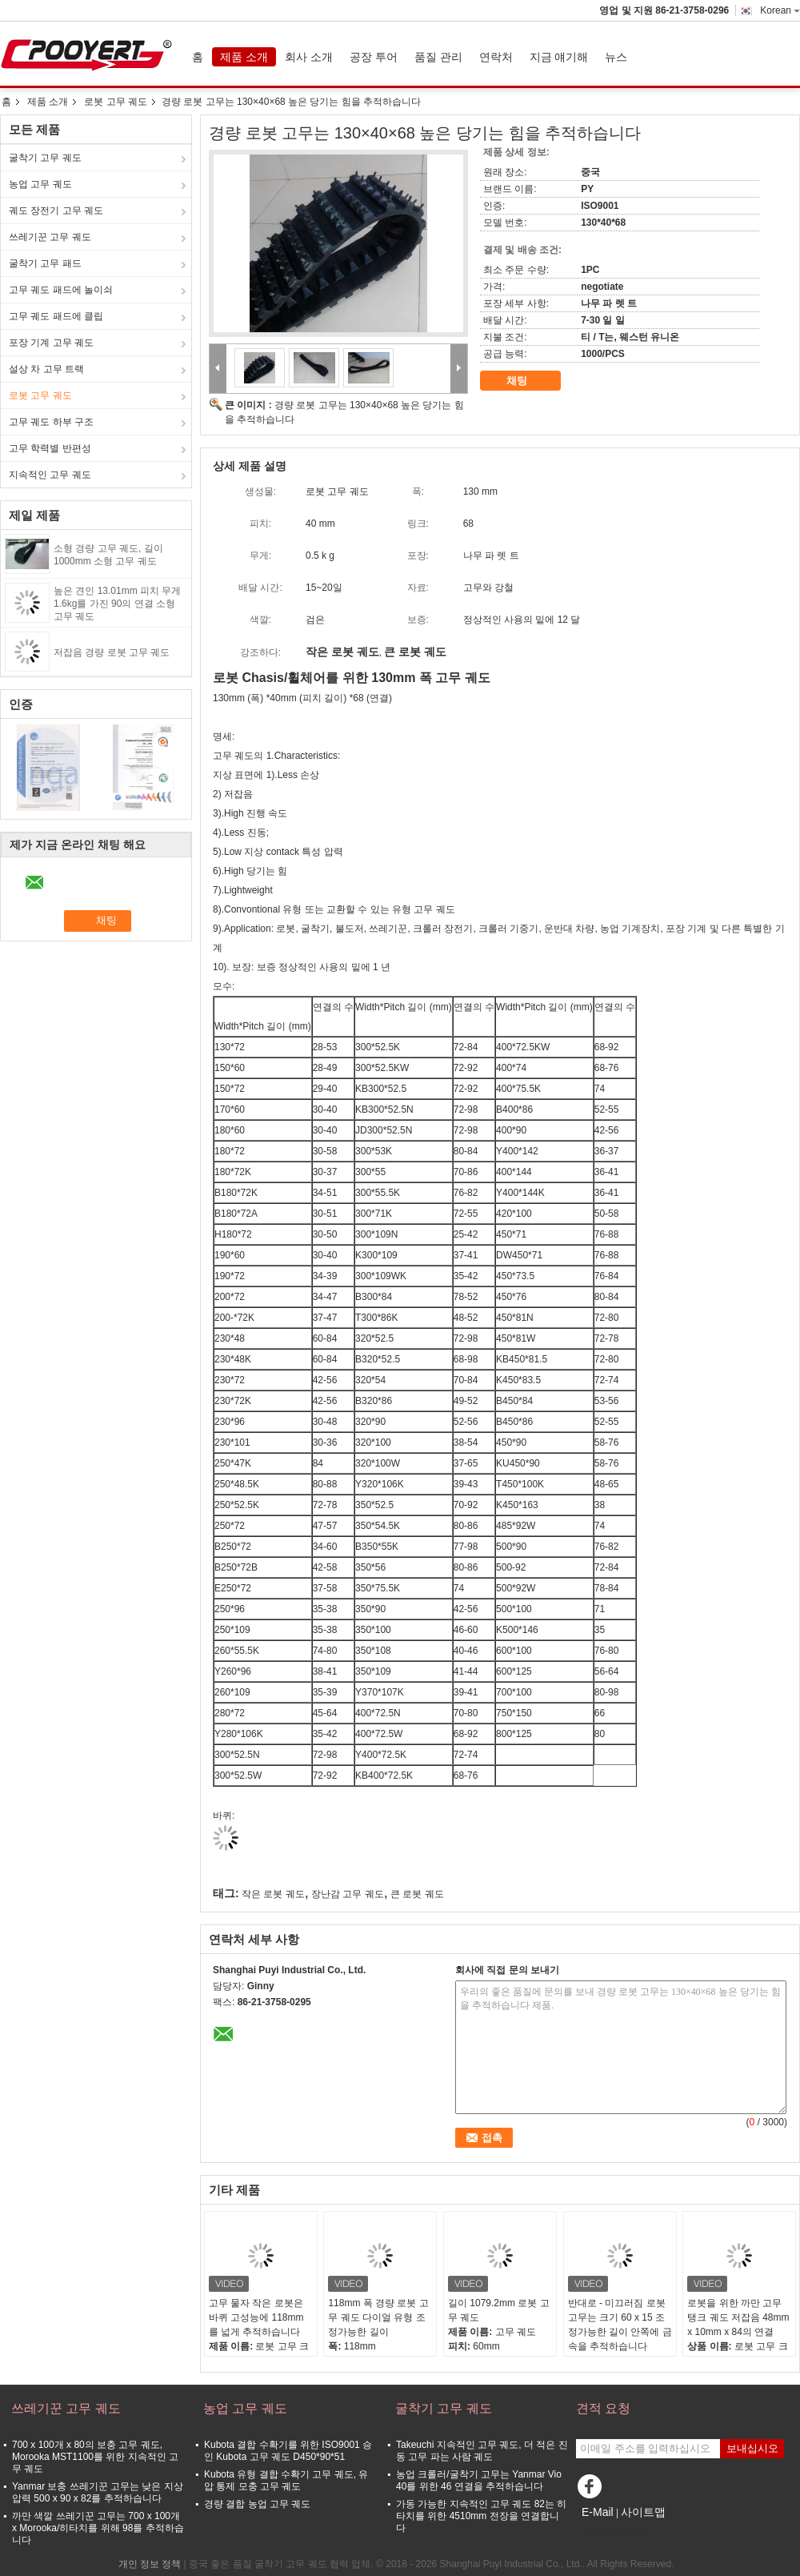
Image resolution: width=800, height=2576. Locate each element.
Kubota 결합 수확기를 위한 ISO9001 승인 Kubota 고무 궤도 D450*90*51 (288, 2450)
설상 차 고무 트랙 (46, 369)
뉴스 (616, 56)
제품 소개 (244, 56)
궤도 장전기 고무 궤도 (56, 210)
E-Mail (598, 2512)
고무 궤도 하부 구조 (51, 421)
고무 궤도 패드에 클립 (56, 316)
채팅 (528, 381)
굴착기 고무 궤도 (45, 157)
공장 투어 (374, 56)
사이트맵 (643, 2512)
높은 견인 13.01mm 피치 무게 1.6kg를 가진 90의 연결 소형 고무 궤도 (117, 603)
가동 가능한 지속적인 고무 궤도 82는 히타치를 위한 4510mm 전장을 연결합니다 (481, 2516)
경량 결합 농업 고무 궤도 (257, 2504)
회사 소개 (309, 56)
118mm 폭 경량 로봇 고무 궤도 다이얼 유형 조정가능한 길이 (378, 2317)
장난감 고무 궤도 (347, 1894)
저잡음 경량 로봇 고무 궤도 (112, 652)
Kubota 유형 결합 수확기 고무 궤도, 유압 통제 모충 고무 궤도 (286, 2480)
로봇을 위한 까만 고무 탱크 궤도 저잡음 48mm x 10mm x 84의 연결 (738, 2317)
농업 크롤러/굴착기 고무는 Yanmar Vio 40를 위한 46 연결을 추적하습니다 (479, 2480)
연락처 (496, 56)
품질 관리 (438, 56)
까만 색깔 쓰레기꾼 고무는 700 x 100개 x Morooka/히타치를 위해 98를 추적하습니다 (98, 2528)
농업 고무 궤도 (40, 184)
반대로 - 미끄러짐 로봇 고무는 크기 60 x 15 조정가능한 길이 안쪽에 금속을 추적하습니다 (620, 2324)
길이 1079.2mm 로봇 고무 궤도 (499, 2310)
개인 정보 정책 (150, 2564)
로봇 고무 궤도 (115, 101)
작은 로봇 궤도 (273, 1894)
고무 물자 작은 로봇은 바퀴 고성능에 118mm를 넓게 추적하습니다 (256, 2317)
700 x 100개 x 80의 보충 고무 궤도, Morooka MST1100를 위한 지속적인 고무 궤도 (95, 2456)
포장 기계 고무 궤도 (51, 342)
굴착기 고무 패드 (45, 263)
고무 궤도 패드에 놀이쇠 (61, 289)
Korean (780, 10)
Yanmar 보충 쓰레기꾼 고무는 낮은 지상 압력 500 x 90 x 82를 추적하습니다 (97, 2492)
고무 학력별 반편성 (50, 448)
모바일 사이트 (611, 2532)
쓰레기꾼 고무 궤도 (50, 237)
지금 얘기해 (559, 56)
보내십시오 (752, 2448)
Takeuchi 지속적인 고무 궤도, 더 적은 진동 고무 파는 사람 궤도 (482, 2450)
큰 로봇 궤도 (417, 1894)
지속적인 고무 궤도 (50, 474)
